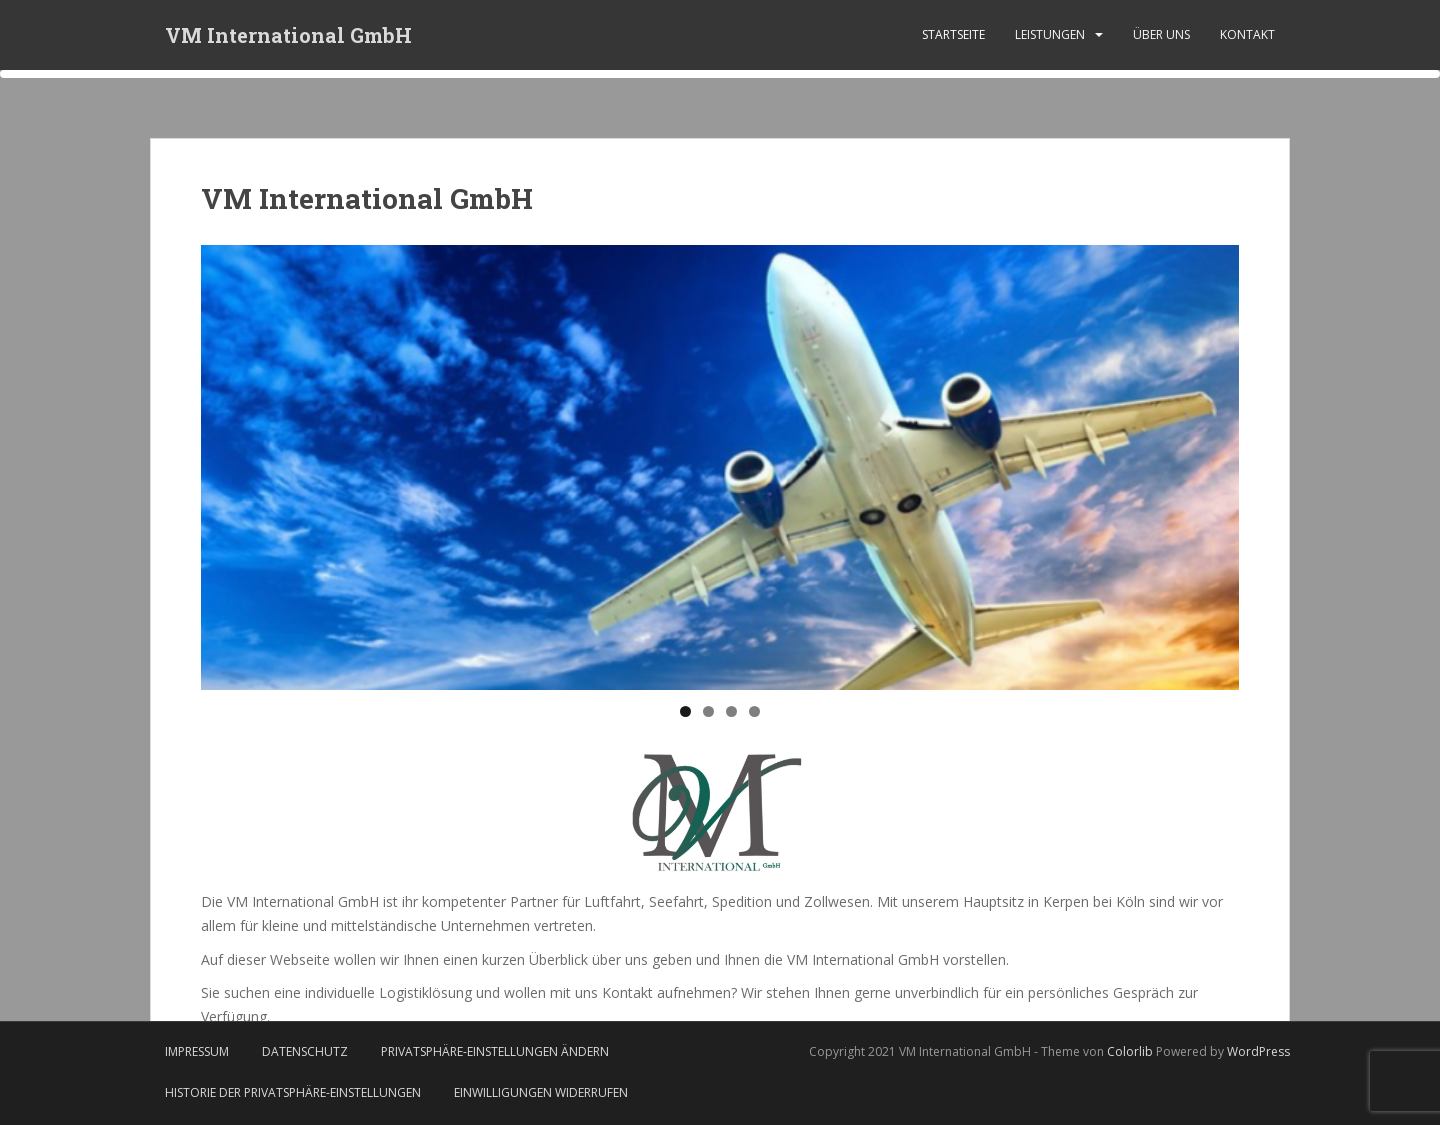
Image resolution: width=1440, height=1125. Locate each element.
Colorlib (1130, 1051)
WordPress (1258, 1051)
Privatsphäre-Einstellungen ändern (495, 1051)
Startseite (953, 34)
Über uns (1161, 34)
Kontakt (1247, 34)
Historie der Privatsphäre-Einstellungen (293, 1092)
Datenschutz (305, 1051)
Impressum (197, 1051)
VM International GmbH (288, 35)
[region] (720, 467)
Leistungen (1050, 34)
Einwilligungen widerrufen (541, 1092)
